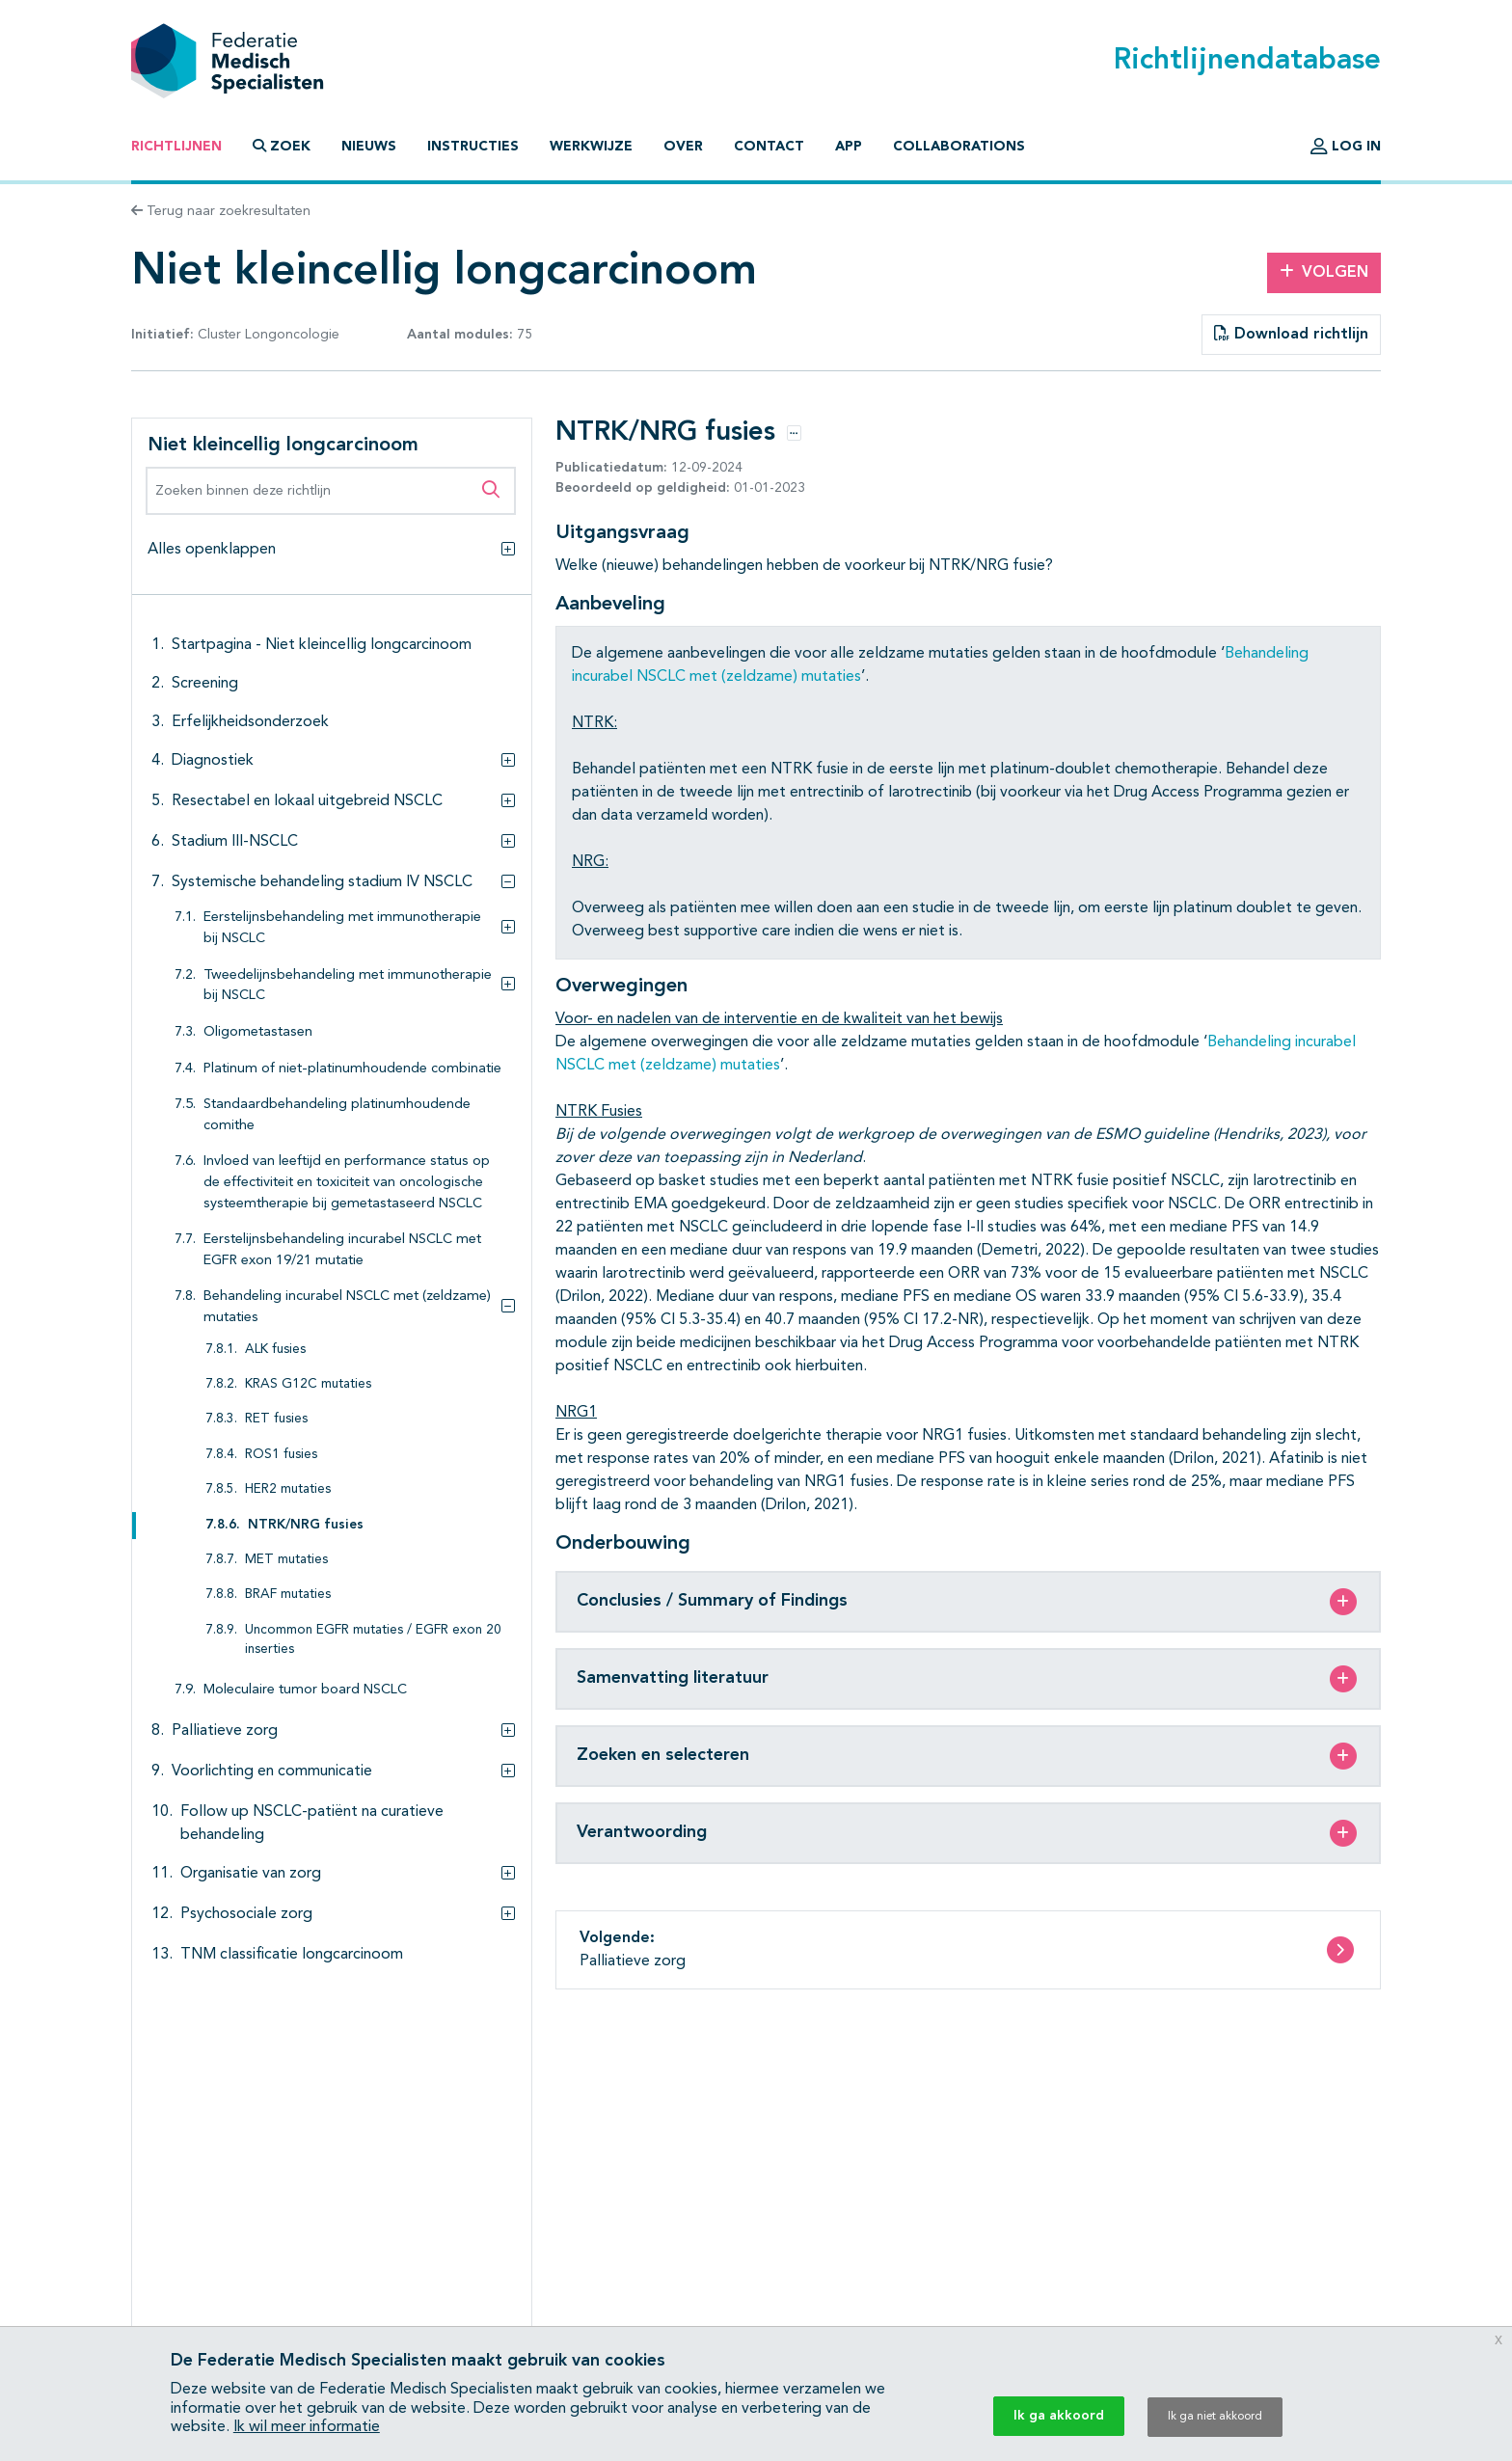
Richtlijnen (176, 146)
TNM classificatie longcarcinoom (291, 1954)
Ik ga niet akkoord (1215, 2416)
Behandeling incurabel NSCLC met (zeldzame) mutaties (347, 1307)
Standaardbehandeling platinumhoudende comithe (337, 1115)
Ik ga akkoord (1058, 2415)
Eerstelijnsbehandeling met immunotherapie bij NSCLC (342, 928)
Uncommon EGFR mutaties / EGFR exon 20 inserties (373, 1640)
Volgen (1324, 272)
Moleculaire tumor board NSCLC (305, 1690)
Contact (769, 146)
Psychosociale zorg (246, 1914)
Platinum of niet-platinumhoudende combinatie (352, 1069)
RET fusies (276, 1419)
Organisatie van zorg (250, 1873)
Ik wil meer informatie (306, 2427)
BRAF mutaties (288, 1594)
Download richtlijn (1291, 333)
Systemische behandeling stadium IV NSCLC (322, 882)
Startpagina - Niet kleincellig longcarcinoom (322, 645)
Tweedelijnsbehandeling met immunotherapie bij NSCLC (347, 986)
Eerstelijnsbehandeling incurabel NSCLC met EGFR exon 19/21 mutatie (342, 1250)
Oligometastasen (257, 1032)
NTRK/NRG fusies (306, 1525)
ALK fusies (275, 1349)
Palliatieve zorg (225, 1731)
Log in (1345, 146)
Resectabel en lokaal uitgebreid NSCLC (307, 801)
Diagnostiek (213, 761)
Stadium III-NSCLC (235, 842)
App (848, 146)
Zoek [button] (281, 146)
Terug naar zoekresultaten (220, 211)
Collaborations (959, 146)
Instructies (473, 146)
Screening (205, 683)
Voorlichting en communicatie (272, 1771)
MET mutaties (286, 1560)
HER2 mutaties (288, 1489)
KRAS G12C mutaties (308, 1384)
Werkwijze (591, 146)
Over (683, 146)
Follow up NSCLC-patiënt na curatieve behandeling (312, 1823)
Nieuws (368, 146)
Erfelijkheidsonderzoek (250, 722)
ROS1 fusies (281, 1454)
